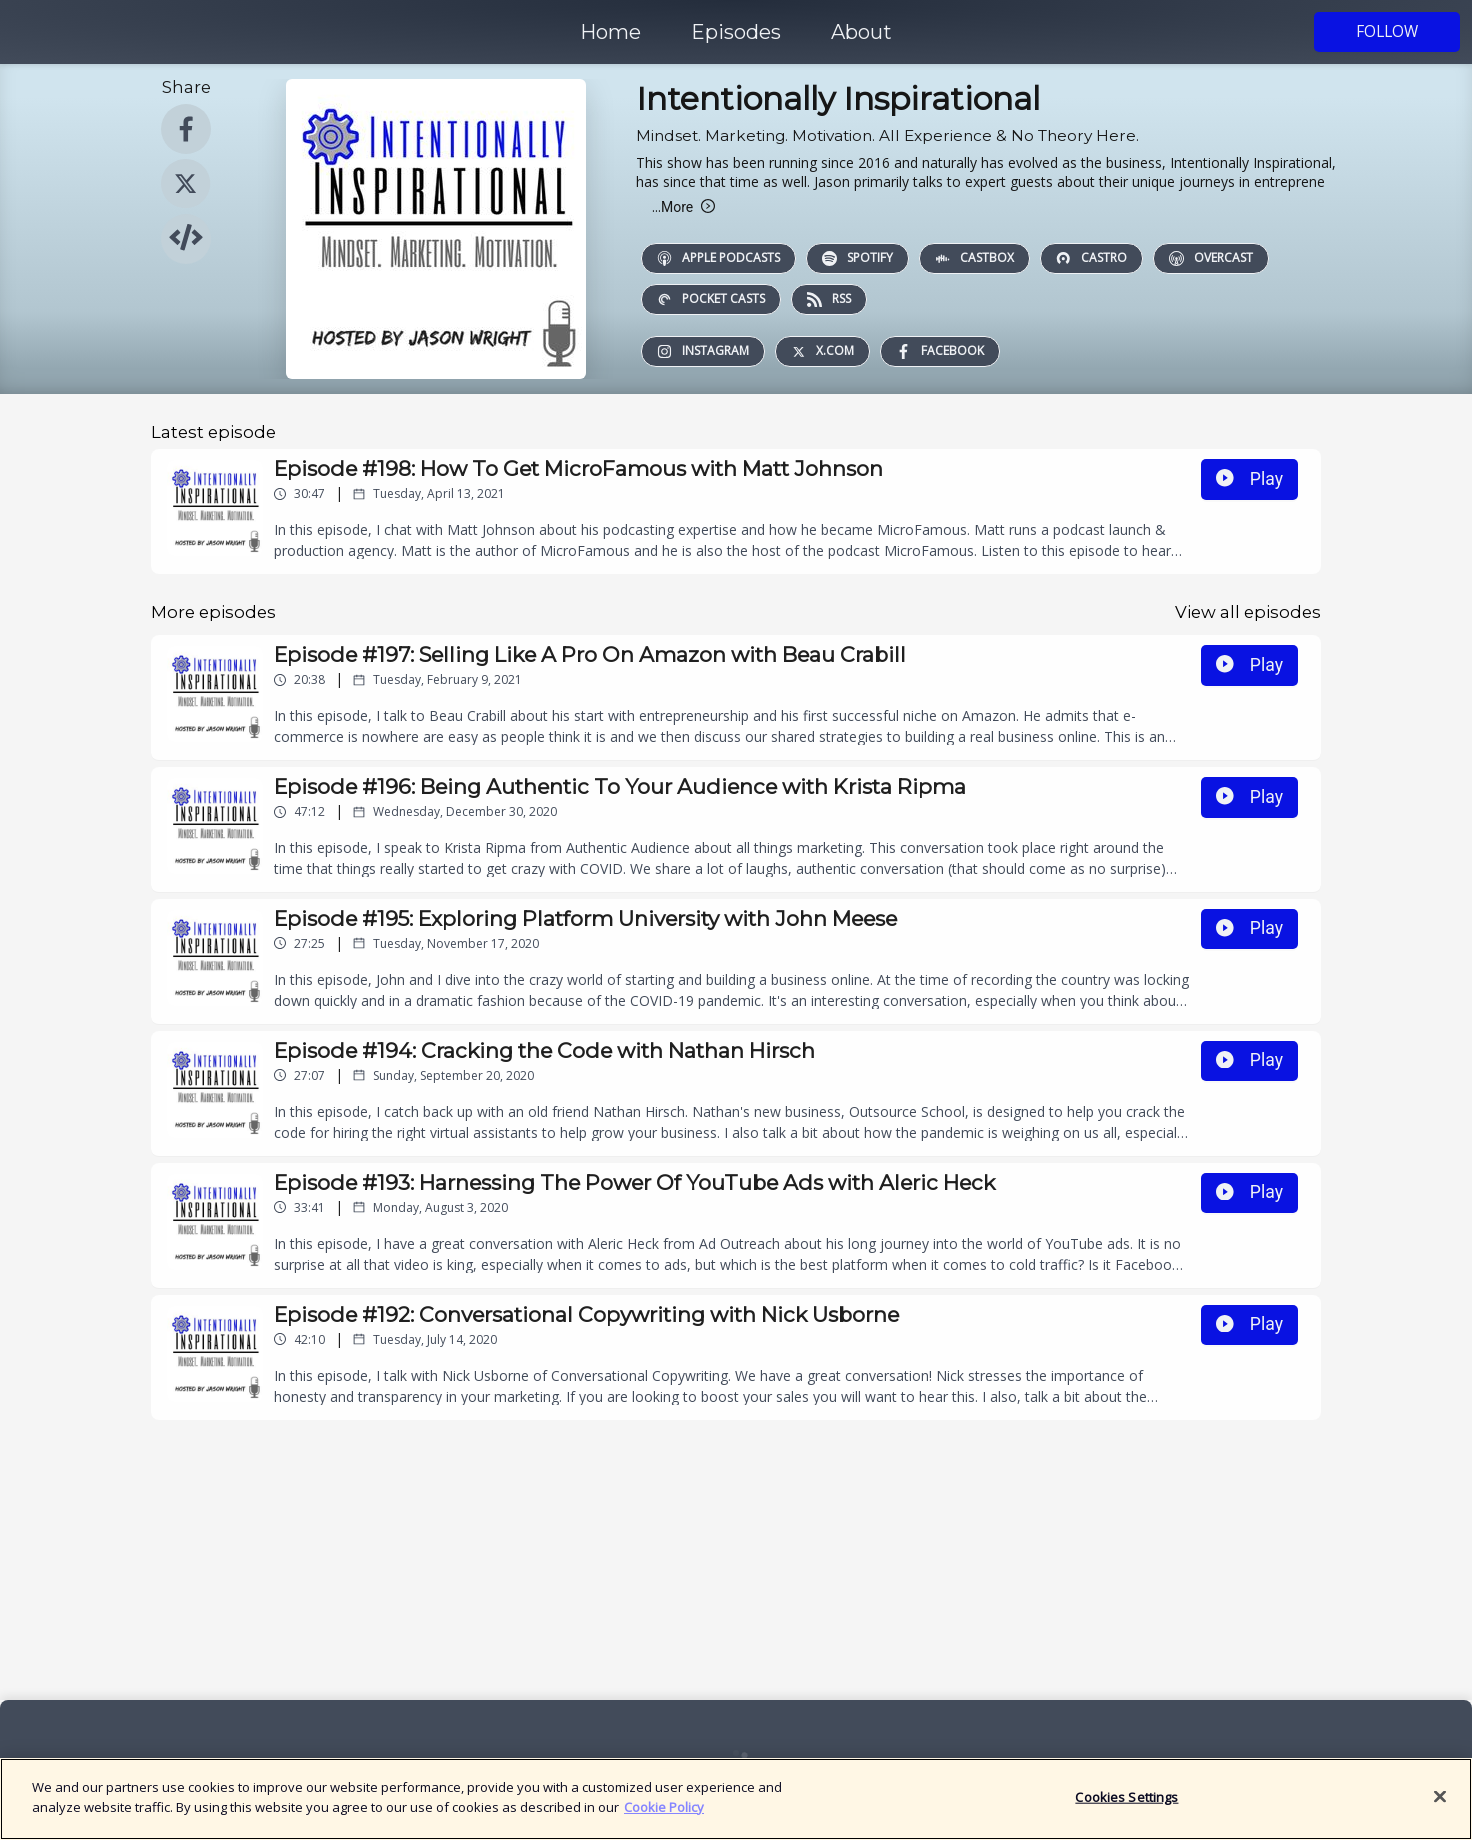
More (683, 207)
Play (1249, 479)
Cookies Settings (1126, 1807)
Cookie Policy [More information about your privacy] (664, 1817)
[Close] (1440, 1807)
